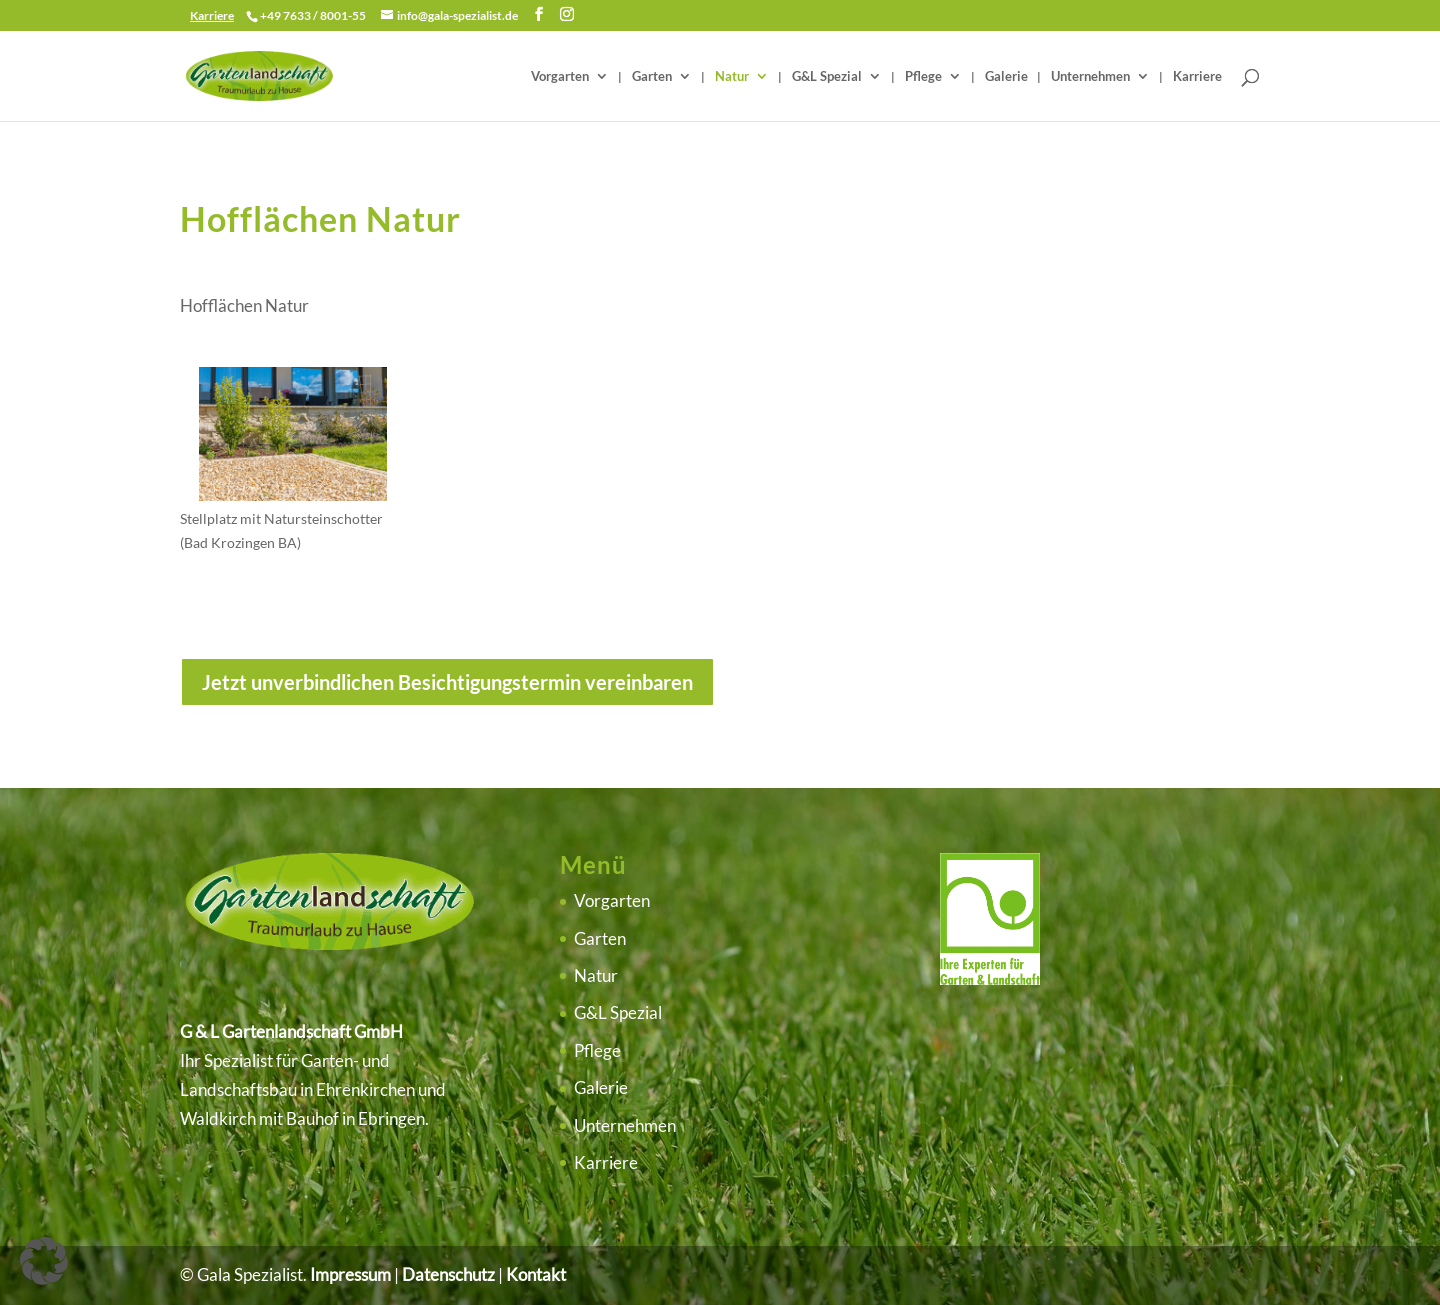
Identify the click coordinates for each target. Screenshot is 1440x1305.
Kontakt (536, 1274)
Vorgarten (560, 76)
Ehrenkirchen (365, 1089)
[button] (44, 1261)
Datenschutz (448, 1274)
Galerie (1006, 76)
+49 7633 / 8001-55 (313, 15)
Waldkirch (218, 1118)
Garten (652, 76)
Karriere (1197, 76)
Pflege (923, 76)
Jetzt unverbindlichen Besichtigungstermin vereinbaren (447, 682)
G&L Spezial (827, 76)
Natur (732, 76)
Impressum (350, 1274)
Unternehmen (1090, 76)
